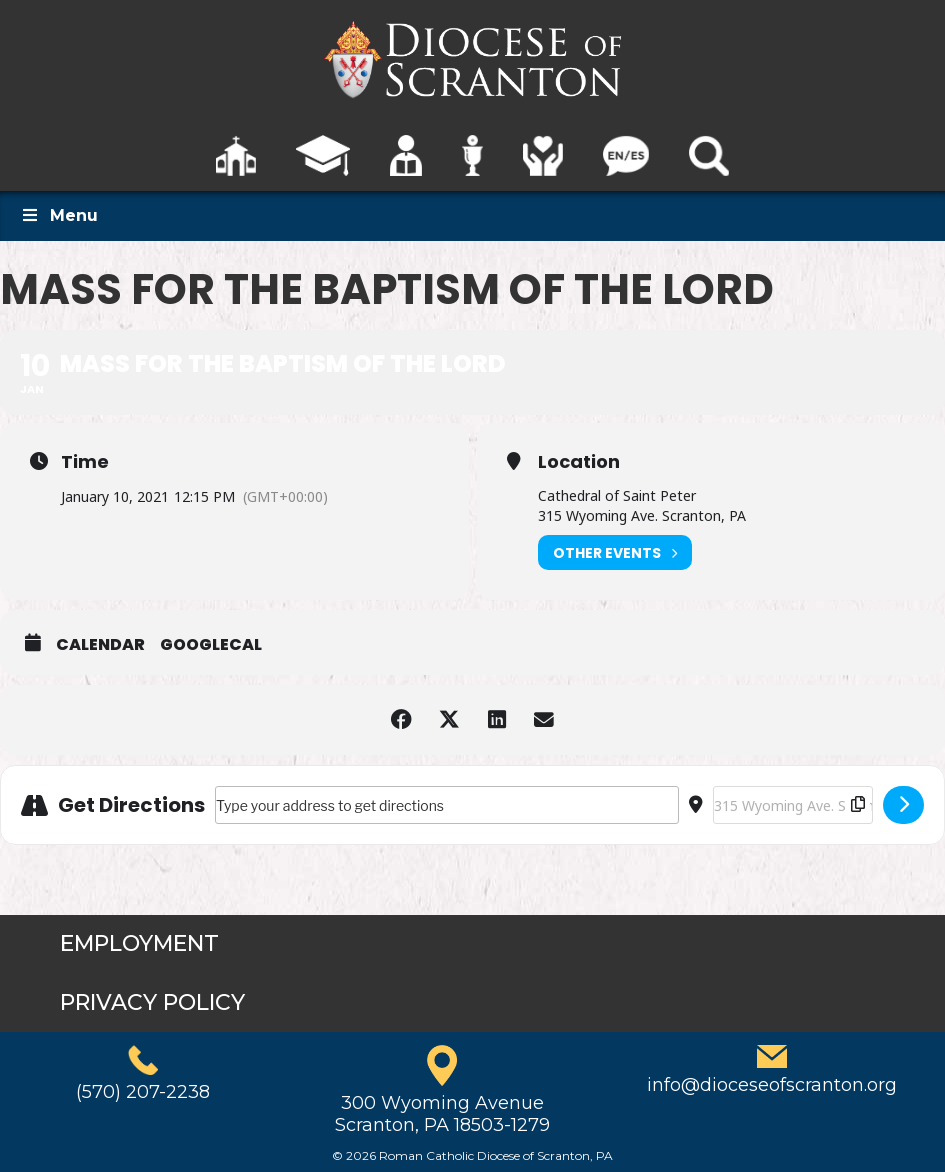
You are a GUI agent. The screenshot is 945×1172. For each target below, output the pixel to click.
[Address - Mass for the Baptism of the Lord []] (447, 805)
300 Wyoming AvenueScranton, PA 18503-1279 (442, 1114)
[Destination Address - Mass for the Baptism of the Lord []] (793, 805)
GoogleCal (211, 645)
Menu (59, 215)
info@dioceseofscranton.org (772, 1085)
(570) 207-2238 (143, 1092)
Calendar (100, 645)
